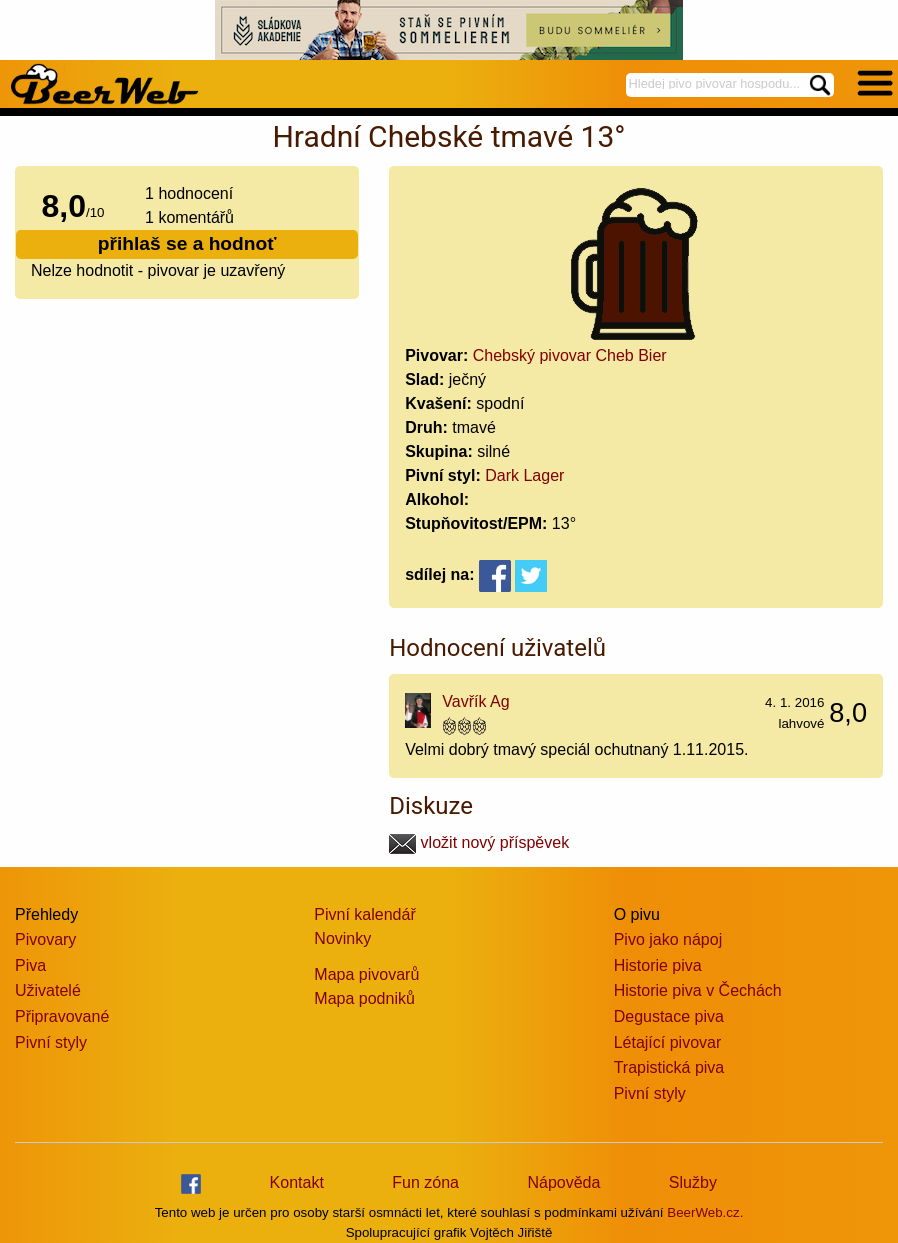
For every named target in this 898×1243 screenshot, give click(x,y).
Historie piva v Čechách (698, 990)
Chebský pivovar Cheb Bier (570, 355)
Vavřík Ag (475, 701)
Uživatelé (48, 990)
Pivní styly (51, 1042)
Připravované (62, 1016)
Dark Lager (524, 475)
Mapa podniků (364, 998)
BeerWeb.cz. (705, 1212)
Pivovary (45, 939)
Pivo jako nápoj (668, 939)
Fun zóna (425, 1182)
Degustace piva (669, 1016)
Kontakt (297, 1182)
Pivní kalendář (364, 914)
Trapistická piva (669, 1067)
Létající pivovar (668, 1042)
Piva (30, 965)
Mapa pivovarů (366, 974)
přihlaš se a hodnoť (187, 243)
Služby (693, 1182)
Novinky (342, 938)
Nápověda (563, 1182)
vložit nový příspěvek (479, 842)
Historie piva (658, 965)
